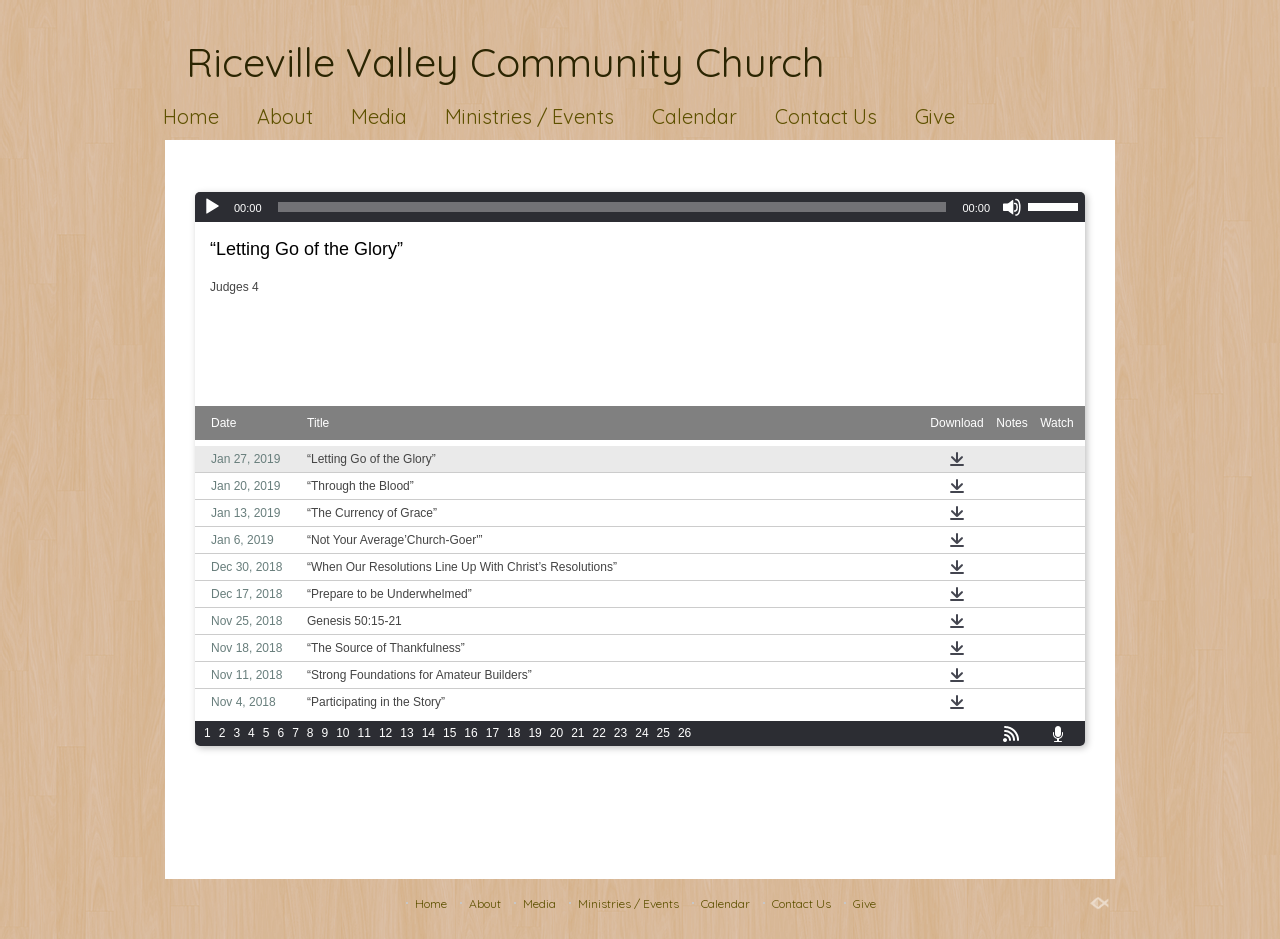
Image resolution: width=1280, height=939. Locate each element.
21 (577, 733)
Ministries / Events (529, 116)
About (285, 116)
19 (534, 733)
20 (556, 733)
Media (379, 116)
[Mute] (1012, 207)
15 (449, 733)
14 (428, 733)
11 (364, 733)
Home (191, 116)
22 (599, 733)
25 (663, 733)
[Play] (212, 207)
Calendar (694, 116)
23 (620, 733)
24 (641, 733)
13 (406, 733)
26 (684, 733)
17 (492, 733)
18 (513, 733)
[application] (640, 207)
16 (470, 733)
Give (935, 116)
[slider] (612, 207)
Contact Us (826, 116)
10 (342, 733)
